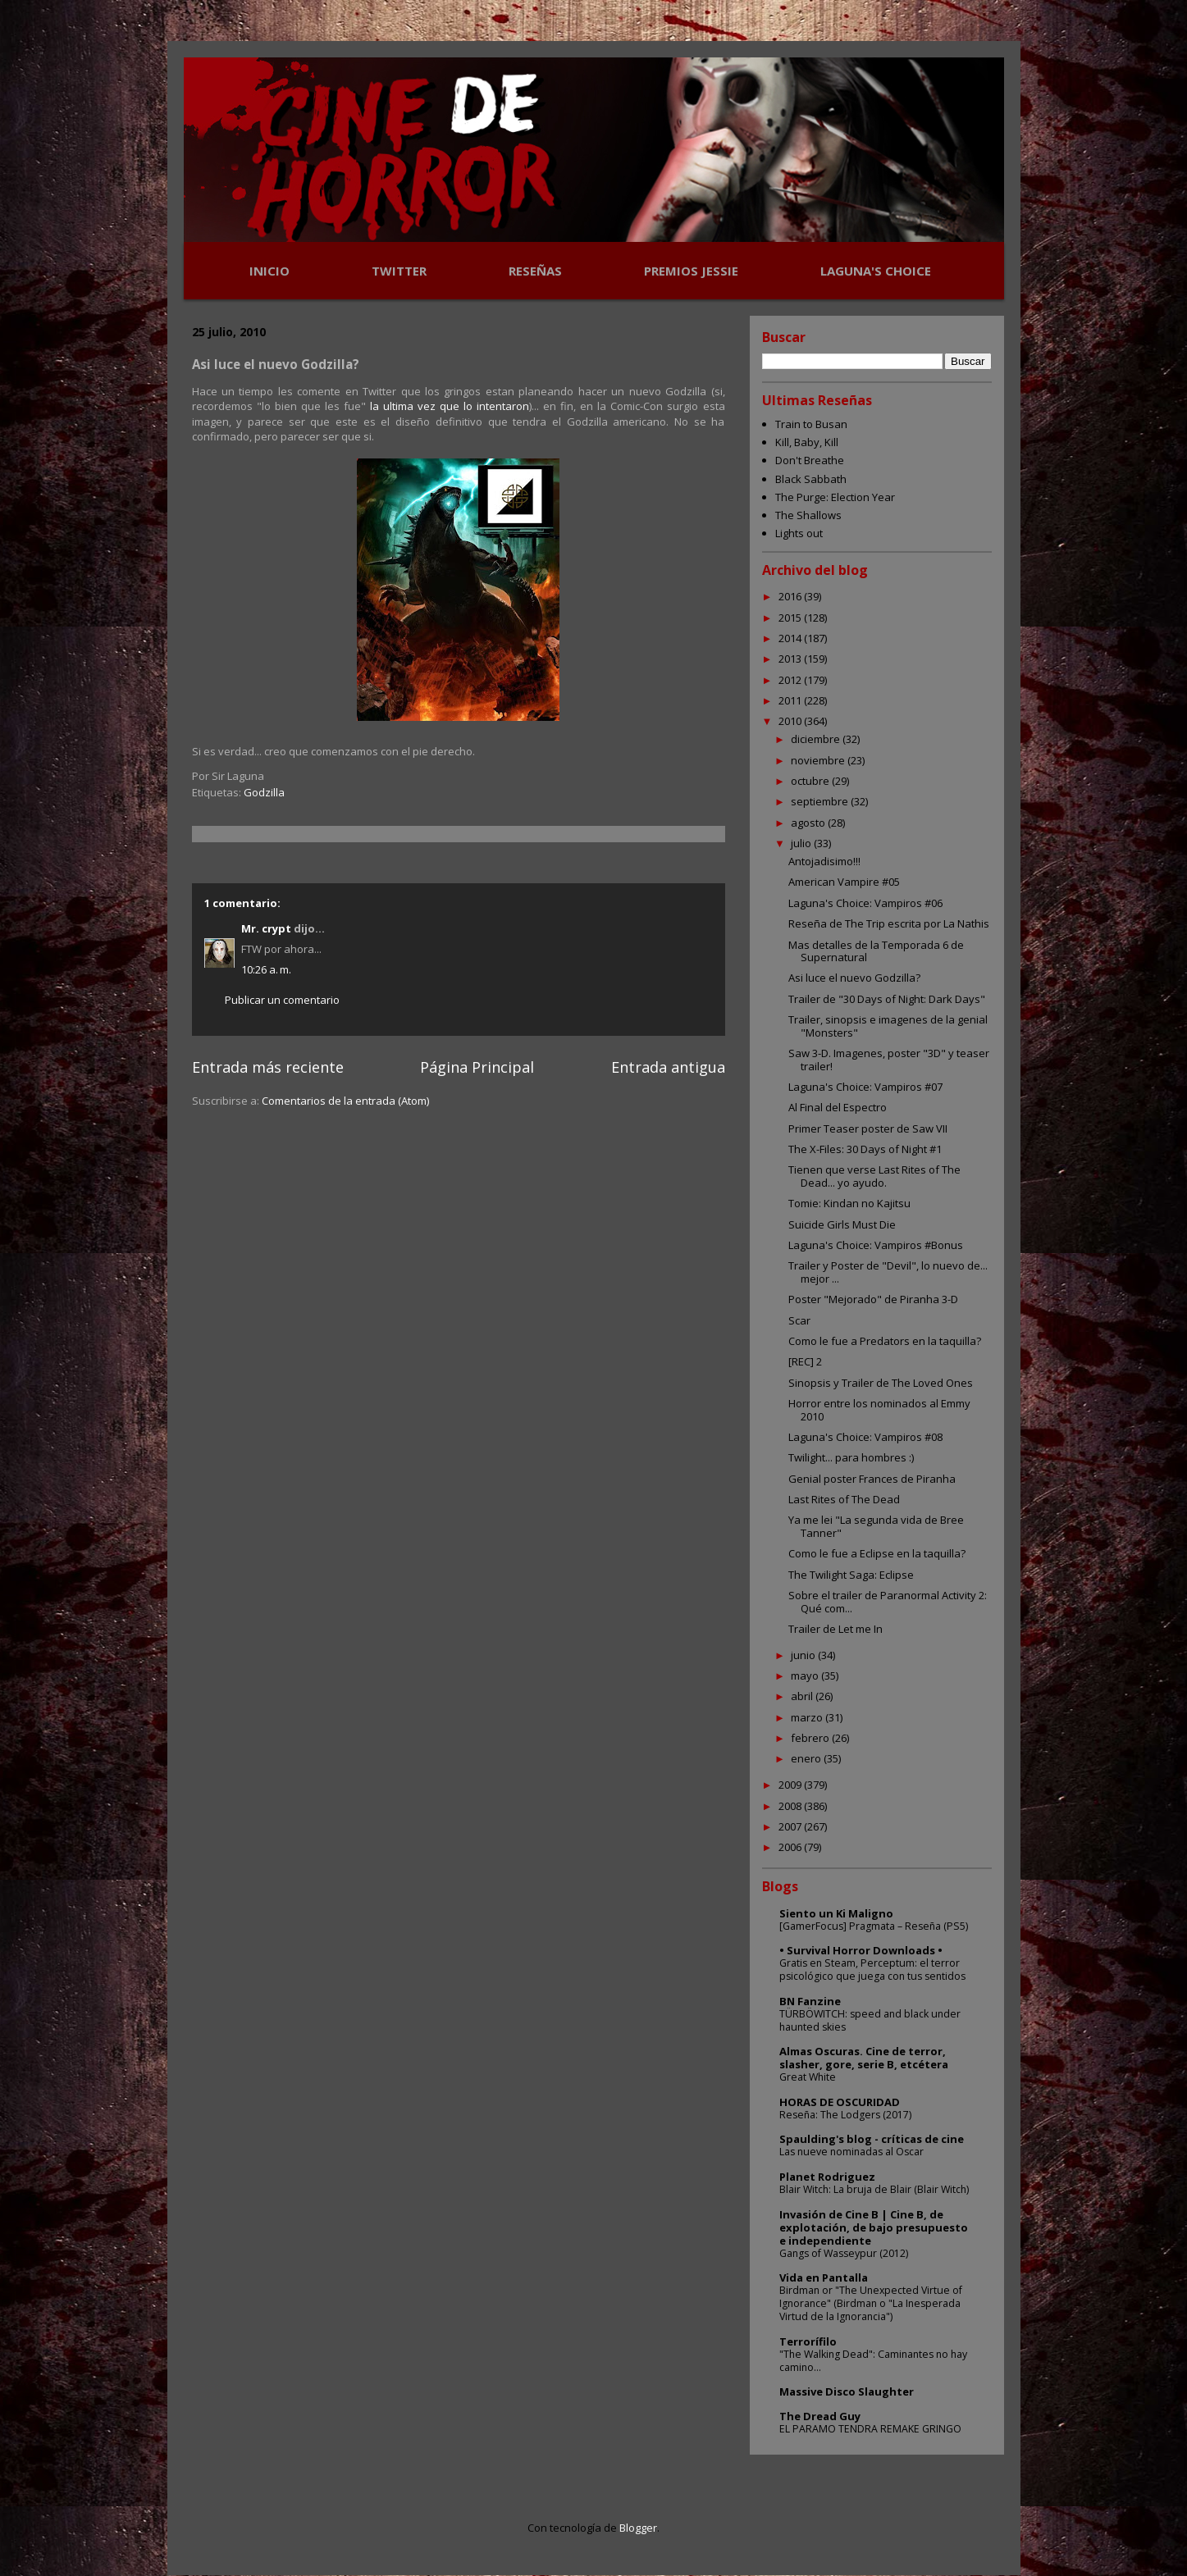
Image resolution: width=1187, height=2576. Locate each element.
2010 (791, 721)
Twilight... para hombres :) (851, 1457)
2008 (791, 1806)
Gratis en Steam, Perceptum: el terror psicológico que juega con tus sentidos (872, 1969)
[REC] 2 (805, 1361)
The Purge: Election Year (835, 497)
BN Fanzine (810, 2001)
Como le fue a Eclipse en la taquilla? (877, 1553)
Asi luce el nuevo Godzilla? (854, 977)
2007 (791, 1826)
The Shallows (808, 515)
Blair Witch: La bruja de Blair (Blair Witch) (874, 2189)
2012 (791, 679)
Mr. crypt (266, 928)
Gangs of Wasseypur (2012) (843, 2253)
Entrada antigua (668, 1067)
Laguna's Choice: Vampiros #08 (865, 1436)
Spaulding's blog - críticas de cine (871, 2138)
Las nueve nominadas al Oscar (851, 2152)
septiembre (821, 801)
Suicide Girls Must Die (842, 1224)
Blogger (638, 2527)
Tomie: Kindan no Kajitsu (849, 1203)
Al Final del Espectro (837, 1107)
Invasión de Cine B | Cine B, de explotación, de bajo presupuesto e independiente (873, 2227)
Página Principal (477, 1067)
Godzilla (264, 792)
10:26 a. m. (266, 969)
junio (804, 1655)
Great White (807, 2077)
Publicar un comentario (282, 999)
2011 (791, 700)
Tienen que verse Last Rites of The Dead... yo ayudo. (874, 1176)
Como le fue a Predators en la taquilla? (884, 1341)
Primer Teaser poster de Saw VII (867, 1128)
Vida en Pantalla (823, 2277)
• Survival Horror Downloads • (861, 1950)
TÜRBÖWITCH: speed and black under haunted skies (870, 2020)
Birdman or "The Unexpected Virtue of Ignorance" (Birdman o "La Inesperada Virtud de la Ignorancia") (870, 2303)
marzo (808, 1717)
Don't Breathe (809, 460)
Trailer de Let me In (835, 1628)
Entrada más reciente (268, 1067)
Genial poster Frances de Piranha (872, 1478)
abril (803, 1696)
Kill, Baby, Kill (806, 442)
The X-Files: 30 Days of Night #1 (865, 1149)
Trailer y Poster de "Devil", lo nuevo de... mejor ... (888, 1272)
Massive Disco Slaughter (846, 2391)
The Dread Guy (820, 2416)
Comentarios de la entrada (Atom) (345, 1100)
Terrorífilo (808, 2341)
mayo (806, 1675)
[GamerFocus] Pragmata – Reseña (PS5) (873, 1926)
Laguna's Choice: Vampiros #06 (865, 903)
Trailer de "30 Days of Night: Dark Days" (886, 999)
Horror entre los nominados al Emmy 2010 (879, 1410)
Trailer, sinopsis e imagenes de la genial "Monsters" (888, 1026)
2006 (791, 1847)
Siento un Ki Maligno (836, 1913)
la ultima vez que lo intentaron (449, 406)
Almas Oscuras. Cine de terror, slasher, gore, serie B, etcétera (863, 2058)
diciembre (816, 739)
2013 (791, 658)
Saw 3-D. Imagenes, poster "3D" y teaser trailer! (888, 1060)
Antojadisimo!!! (824, 861)
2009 (791, 1784)
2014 (791, 638)
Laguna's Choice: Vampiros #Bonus (875, 1245)
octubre (811, 780)
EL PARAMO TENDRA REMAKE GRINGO (870, 2429)
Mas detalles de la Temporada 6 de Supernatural (876, 951)
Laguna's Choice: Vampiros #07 (865, 1086)
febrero (811, 1737)
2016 (791, 596)
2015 (791, 617)
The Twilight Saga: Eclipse (851, 1574)
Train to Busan (811, 424)
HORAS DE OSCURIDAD (839, 2102)
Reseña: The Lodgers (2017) (845, 2115)
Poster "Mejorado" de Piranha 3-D (873, 1299)
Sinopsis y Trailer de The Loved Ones (880, 1382)
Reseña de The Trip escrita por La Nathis (888, 923)
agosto (809, 822)
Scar (799, 1320)
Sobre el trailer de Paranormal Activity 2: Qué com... (887, 1602)
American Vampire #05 (844, 881)
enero (807, 1758)
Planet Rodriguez (827, 2176)
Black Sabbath (811, 479)
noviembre (819, 760)
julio (802, 843)
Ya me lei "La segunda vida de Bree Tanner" (876, 1526)
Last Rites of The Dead (844, 1499)
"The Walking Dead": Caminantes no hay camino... (873, 2360)
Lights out (799, 533)
